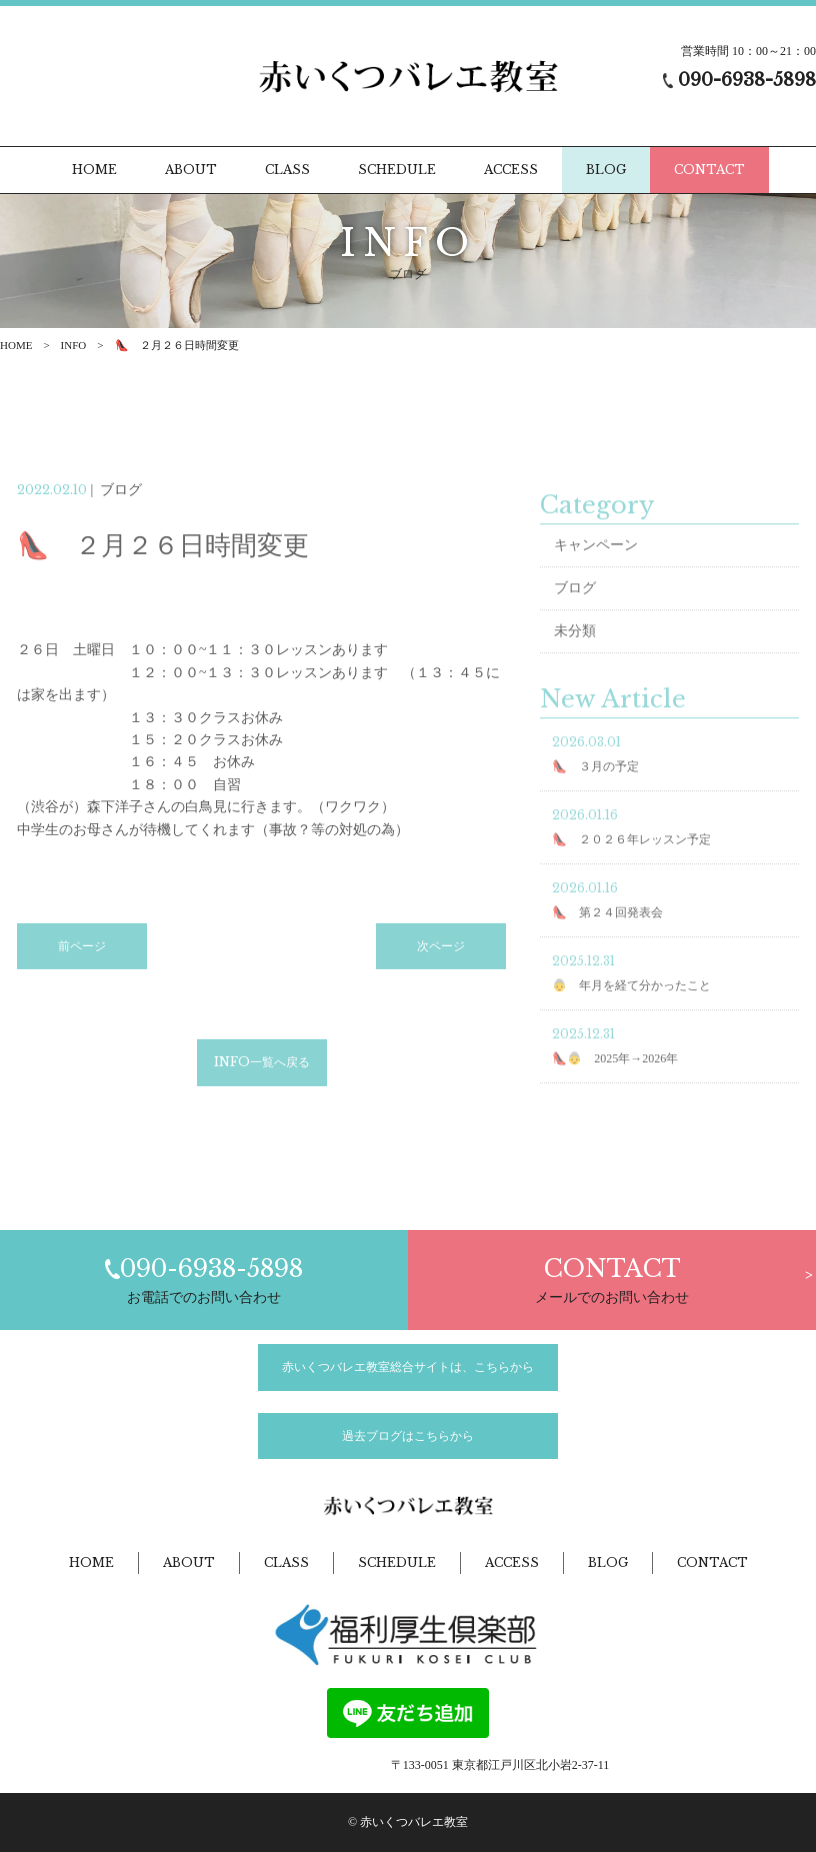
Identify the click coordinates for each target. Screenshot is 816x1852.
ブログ (575, 603)
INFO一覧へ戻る (262, 1085)
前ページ (82, 970)
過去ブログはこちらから (408, 1436)
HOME (16, 345)
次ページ (441, 970)
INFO (74, 345)
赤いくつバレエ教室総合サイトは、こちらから (408, 1367)
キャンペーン (596, 560)
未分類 (575, 646)
